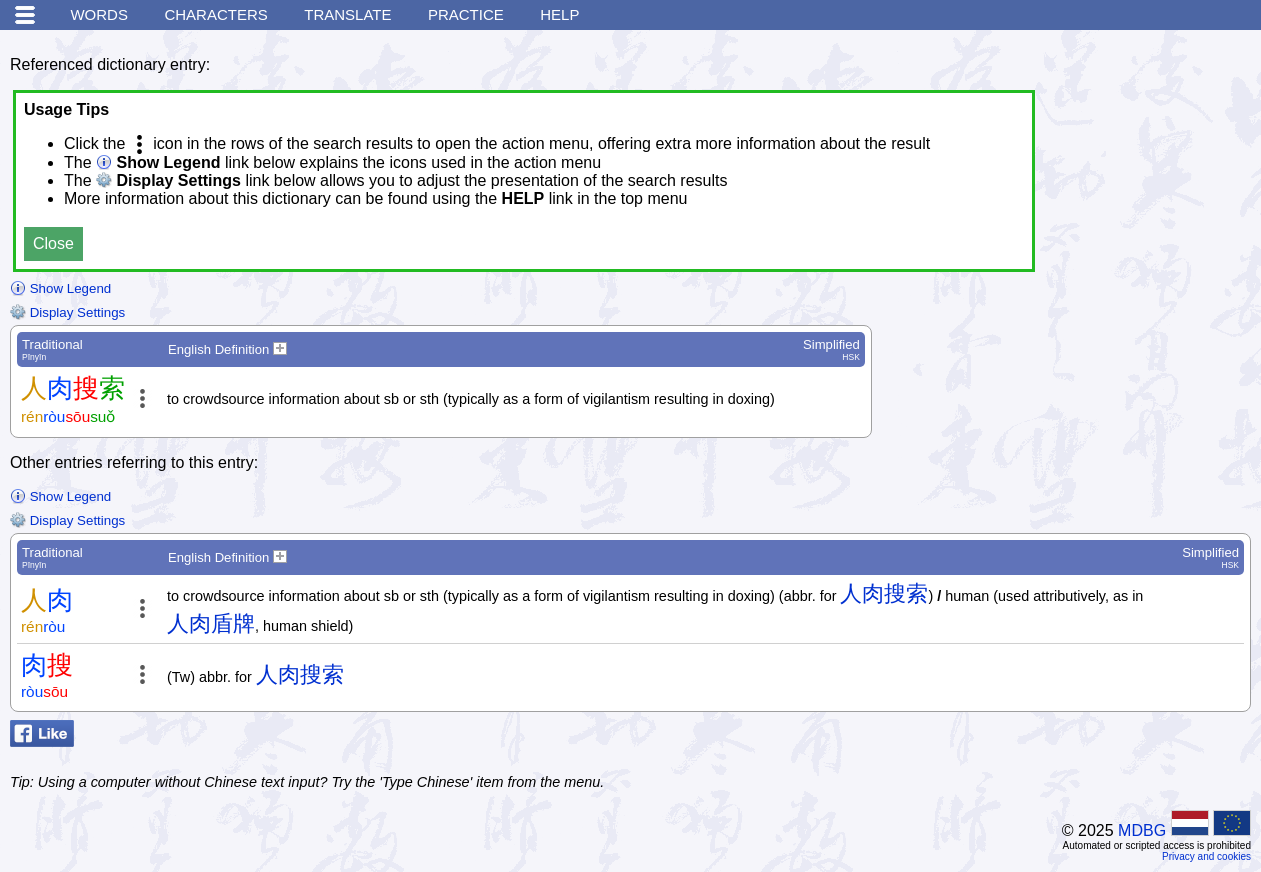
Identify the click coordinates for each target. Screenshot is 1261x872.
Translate (347, 14)
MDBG (1142, 830)
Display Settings (67, 312)
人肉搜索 (884, 593)
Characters (215, 14)
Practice (466, 14)
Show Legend (60, 288)
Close (53, 243)
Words (99, 14)
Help (559, 14)
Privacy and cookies (1206, 856)
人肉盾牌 (211, 623)
